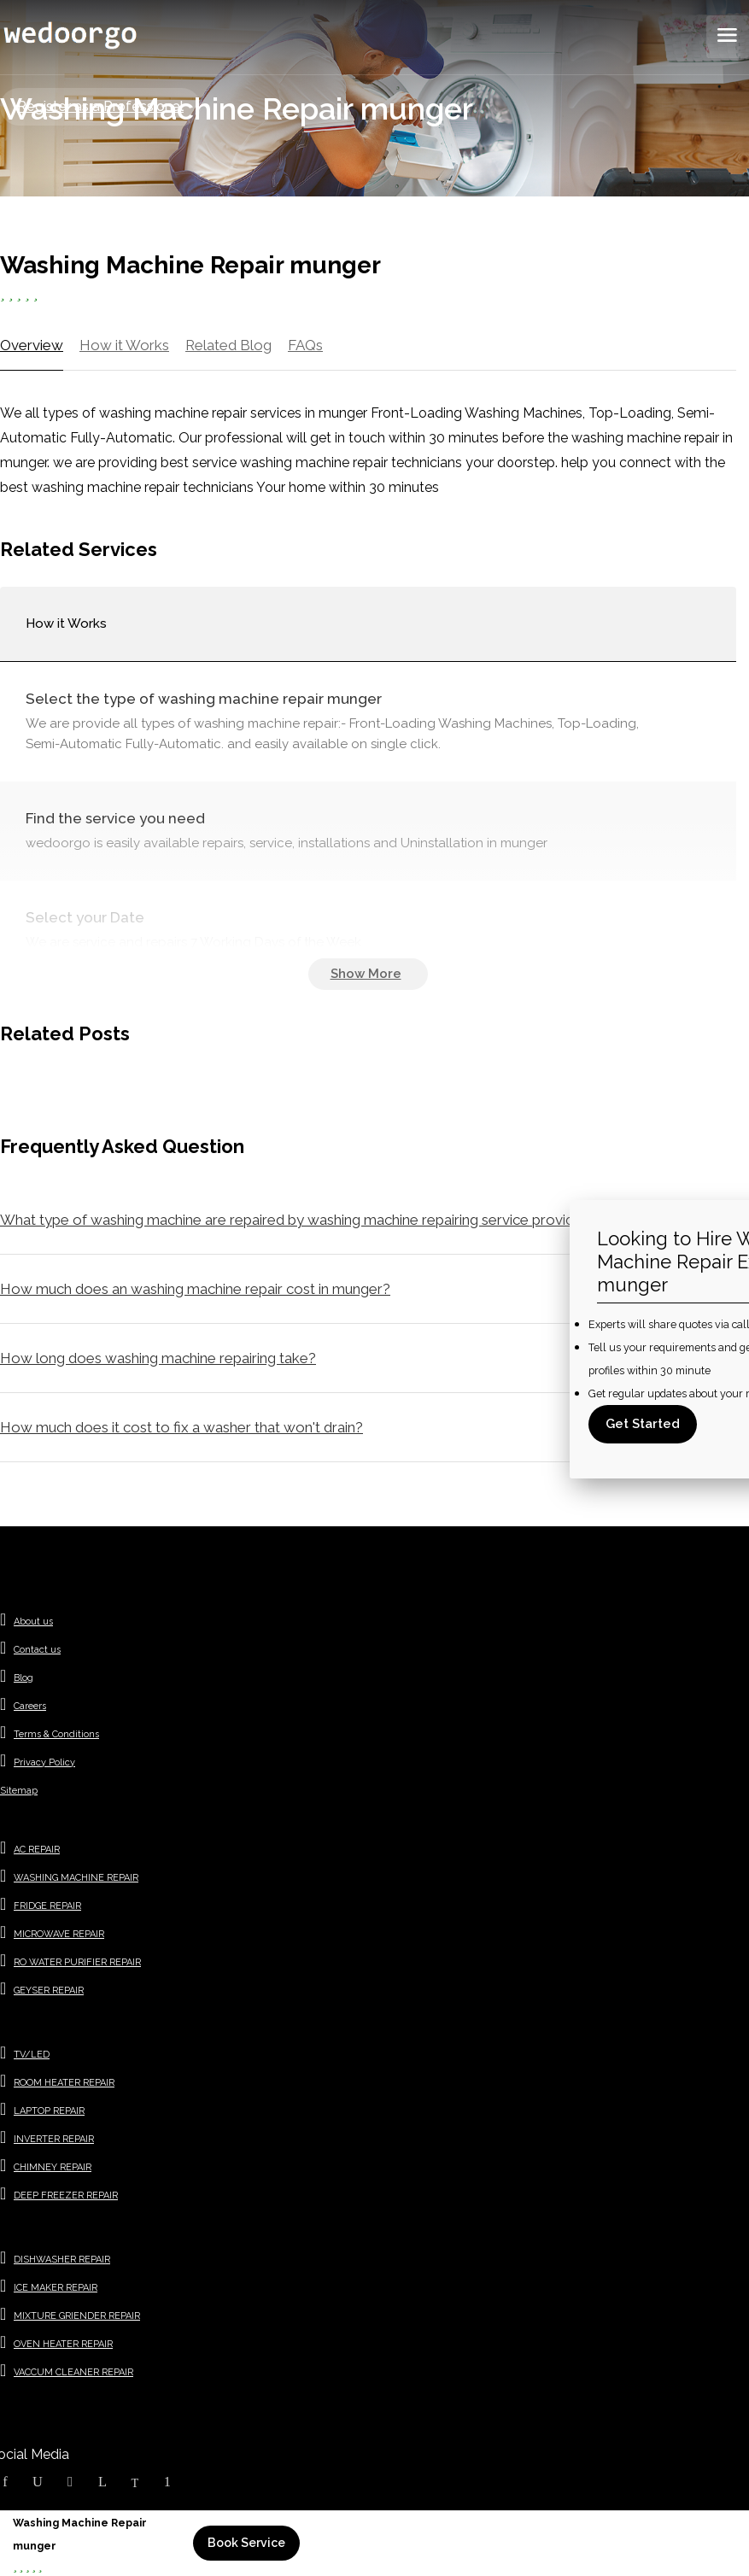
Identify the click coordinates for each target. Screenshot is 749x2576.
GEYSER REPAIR (49, 1990)
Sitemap (19, 1790)
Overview (31, 345)
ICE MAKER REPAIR (55, 2287)
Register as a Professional (100, 106)
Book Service (246, 2543)
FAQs (306, 345)
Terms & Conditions (56, 1734)
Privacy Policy (44, 1762)
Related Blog (228, 345)
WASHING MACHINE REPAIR (76, 1877)
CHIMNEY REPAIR (52, 2167)
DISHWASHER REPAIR (62, 2259)
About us (33, 1621)
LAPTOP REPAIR (49, 2110)
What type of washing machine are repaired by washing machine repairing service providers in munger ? (336, 1219)
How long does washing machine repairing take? (158, 1358)
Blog (23, 1677)
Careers (30, 1706)
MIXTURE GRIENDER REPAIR (77, 2315)
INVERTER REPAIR (54, 2139)
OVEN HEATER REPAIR (63, 2344)
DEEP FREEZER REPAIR (66, 2195)
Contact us (37, 1649)
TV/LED (32, 2054)
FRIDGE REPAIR (47, 1906)
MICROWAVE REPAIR (59, 1934)
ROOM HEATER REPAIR (64, 2082)
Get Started (643, 1423)
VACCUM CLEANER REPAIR (73, 2372)
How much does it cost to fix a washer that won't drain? (181, 1427)
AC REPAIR (37, 1849)
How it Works (124, 345)
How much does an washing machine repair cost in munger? (195, 1288)
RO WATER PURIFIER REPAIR (77, 1962)
